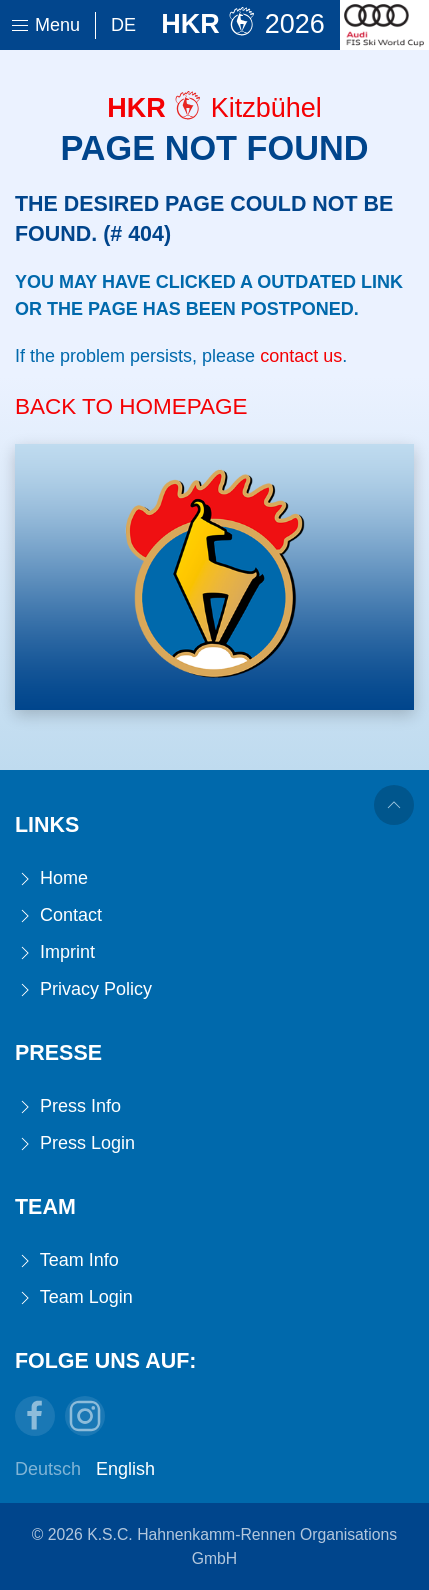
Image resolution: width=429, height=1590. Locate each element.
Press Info (68, 1106)
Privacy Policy (83, 989)
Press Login (75, 1143)
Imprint (55, 952)
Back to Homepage (131, 406)
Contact (58, 915)
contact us (301, 356)
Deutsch (48, 1469)
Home (51, 878)
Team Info (67, 1260)
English (125, 1469)
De (123, 25)
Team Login (74, 1297)
